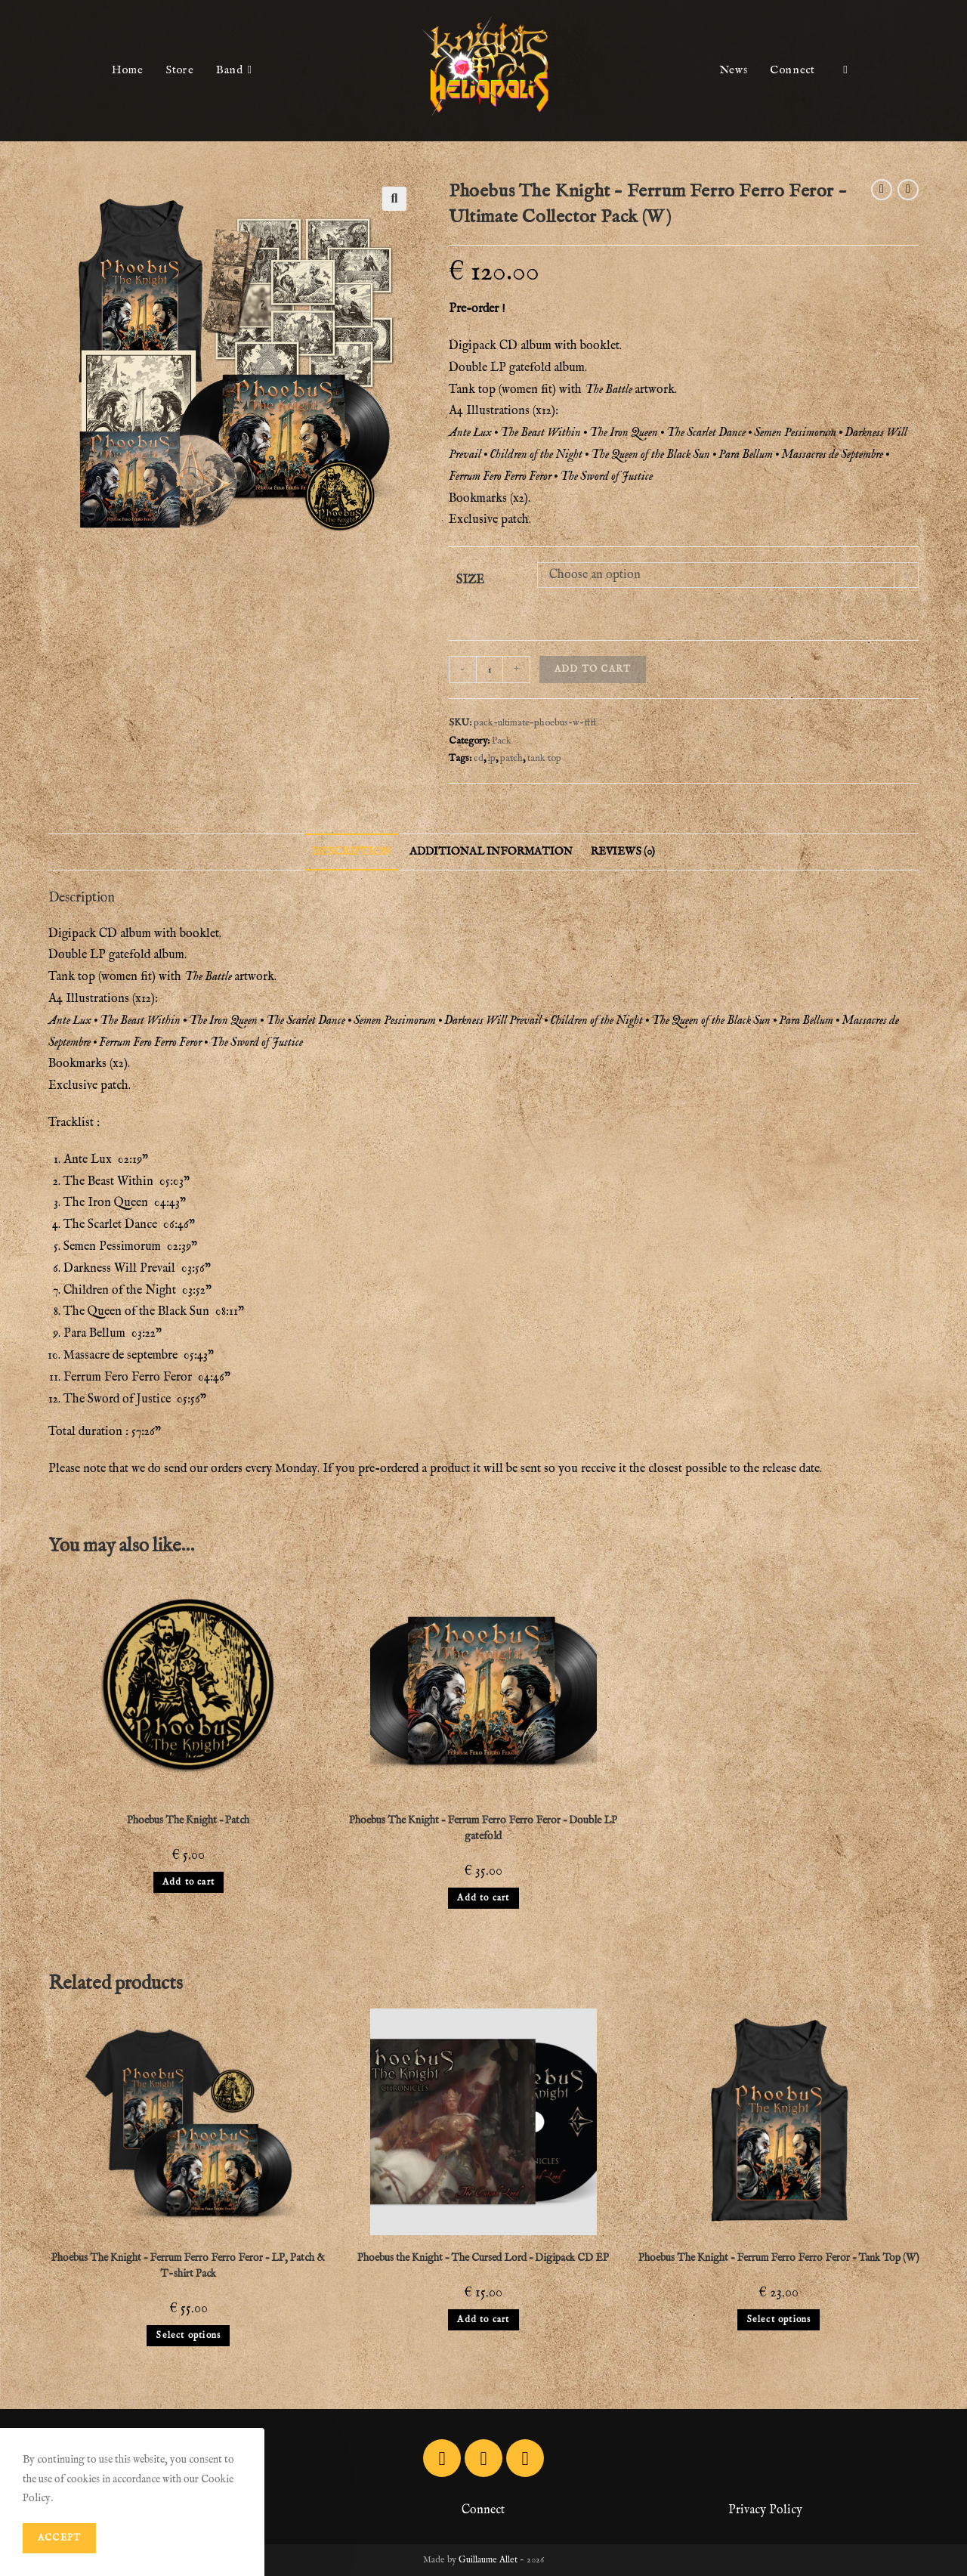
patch (511, 758)
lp (492, 758)
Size (470, 580)
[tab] (351, 852)
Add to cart (593, 669)
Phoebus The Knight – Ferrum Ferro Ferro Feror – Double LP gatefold (483, 1828)
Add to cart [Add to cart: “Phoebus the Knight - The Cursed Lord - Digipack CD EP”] (483, 2319)
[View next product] (908, 189)
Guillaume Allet (488, 2559)
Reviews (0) (623, 851)
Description (351, 851)
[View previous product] (881, 189)
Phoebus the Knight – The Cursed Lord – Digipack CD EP (483, 2258)
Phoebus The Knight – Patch (188, 1820)
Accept (59, 2538)
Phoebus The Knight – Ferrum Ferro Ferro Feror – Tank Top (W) (778, 2258)
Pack (501, 740)
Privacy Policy (765, 2510)
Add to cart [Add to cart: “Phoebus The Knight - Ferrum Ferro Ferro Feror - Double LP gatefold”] (483, 1897)
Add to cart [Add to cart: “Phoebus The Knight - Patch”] (188, 1882)
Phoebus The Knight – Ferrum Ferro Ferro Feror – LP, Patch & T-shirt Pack (188, 2266)
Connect (483, 2510)
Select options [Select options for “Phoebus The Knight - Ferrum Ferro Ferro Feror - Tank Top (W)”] (778, 2319)
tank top (544, 758)
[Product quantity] (489, 669)
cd (479, 758)
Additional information (491, 851)
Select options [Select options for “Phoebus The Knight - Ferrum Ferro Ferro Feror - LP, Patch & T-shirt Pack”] (188, 2335)
